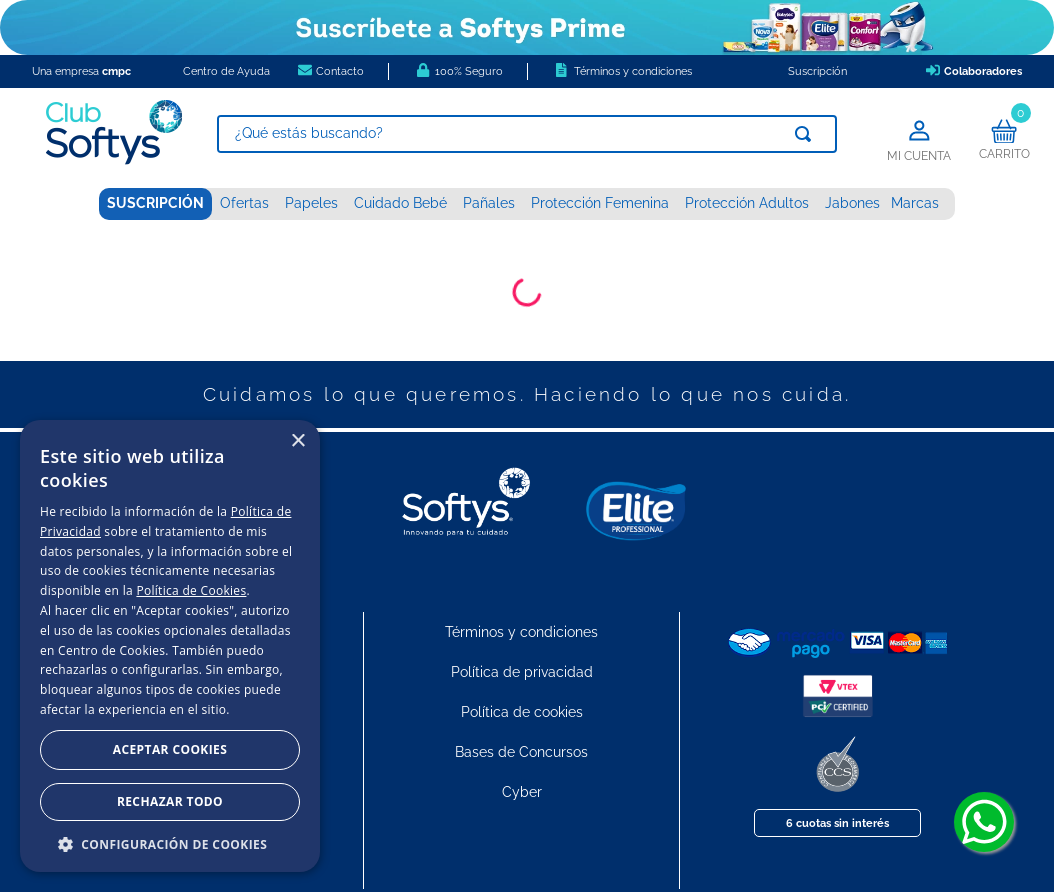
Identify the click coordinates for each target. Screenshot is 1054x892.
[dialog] (170, 646)
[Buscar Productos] (807, 134)
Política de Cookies (191, 590)
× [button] (297, 441)
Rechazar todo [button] (170, 801)
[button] (170, 843)
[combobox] (527, 134)
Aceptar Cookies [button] (170, 749)
